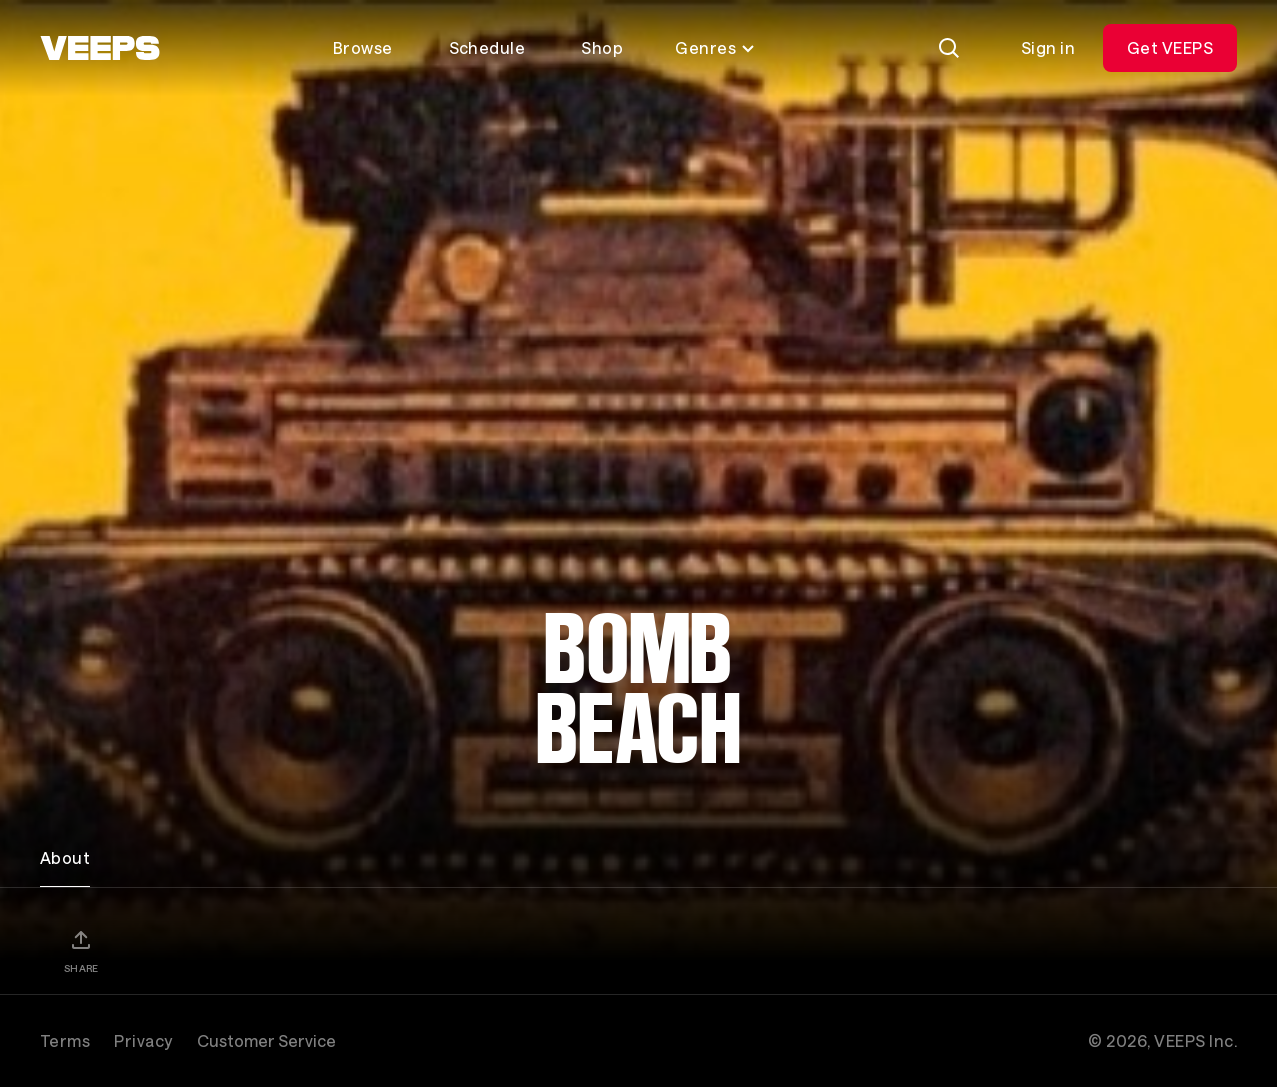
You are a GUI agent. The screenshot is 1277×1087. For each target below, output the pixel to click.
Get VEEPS (1170, 47)
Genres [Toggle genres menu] (715, 47)
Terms (65, 1040)
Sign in (1048, 47)
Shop (602, 47)
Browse (363, 47)
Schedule (487, 47)
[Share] (81, 951)
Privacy (143, 1040)
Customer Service (266, 1040)
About (65, 857)
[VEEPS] (100, 48)
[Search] (949, 48)
